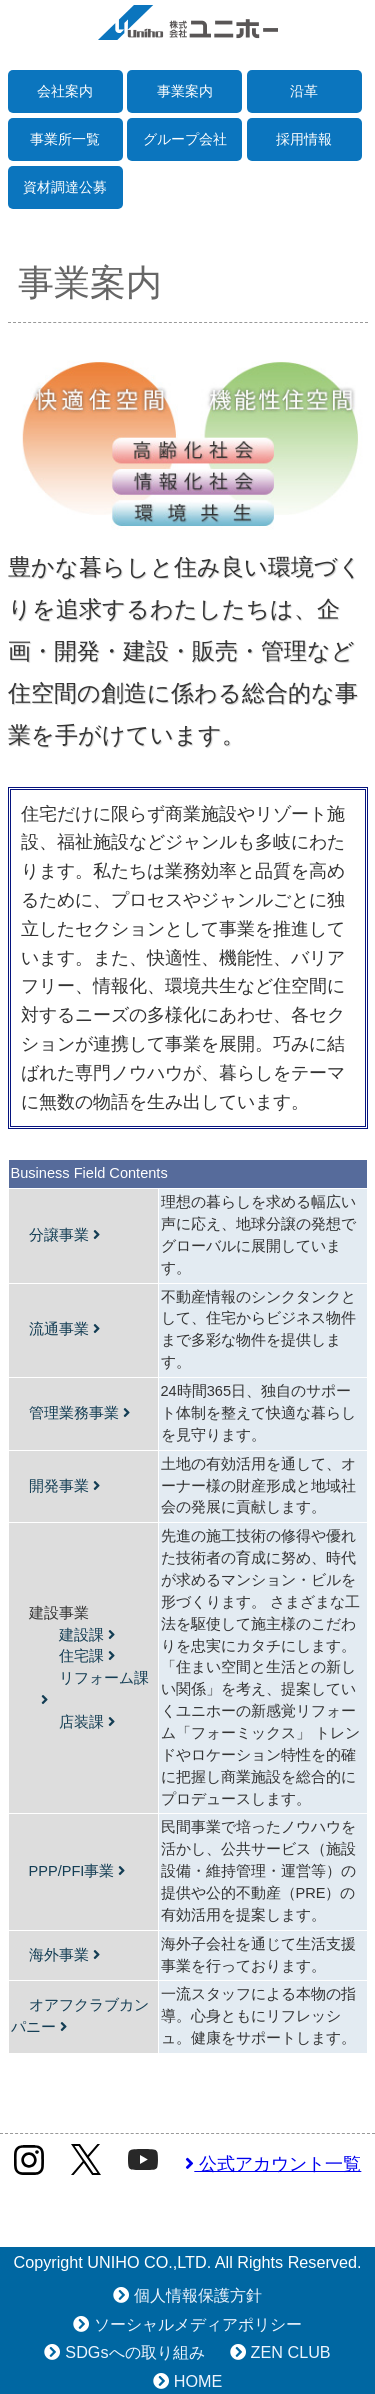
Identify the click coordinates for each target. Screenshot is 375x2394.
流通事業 (64, 1329)
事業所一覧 (65, 139)
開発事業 (64, 1486)
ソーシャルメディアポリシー (198, 2324)
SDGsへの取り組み (134, 2352)
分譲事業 (64, 1235)
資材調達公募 (65, 187)
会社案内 (65, 91)
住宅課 (87, 1656)
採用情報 (304, 139)
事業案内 (185, 91)
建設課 (87, 1635)
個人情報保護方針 (198, 2295)
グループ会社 (185, 139)
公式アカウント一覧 (273, 2164)
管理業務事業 (79, 1413)
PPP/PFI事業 (77, 1871)
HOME (198, 2381)
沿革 (304, 91)
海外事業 (64, 1955)
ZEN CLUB (291, 2352)
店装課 (87, 1722)
